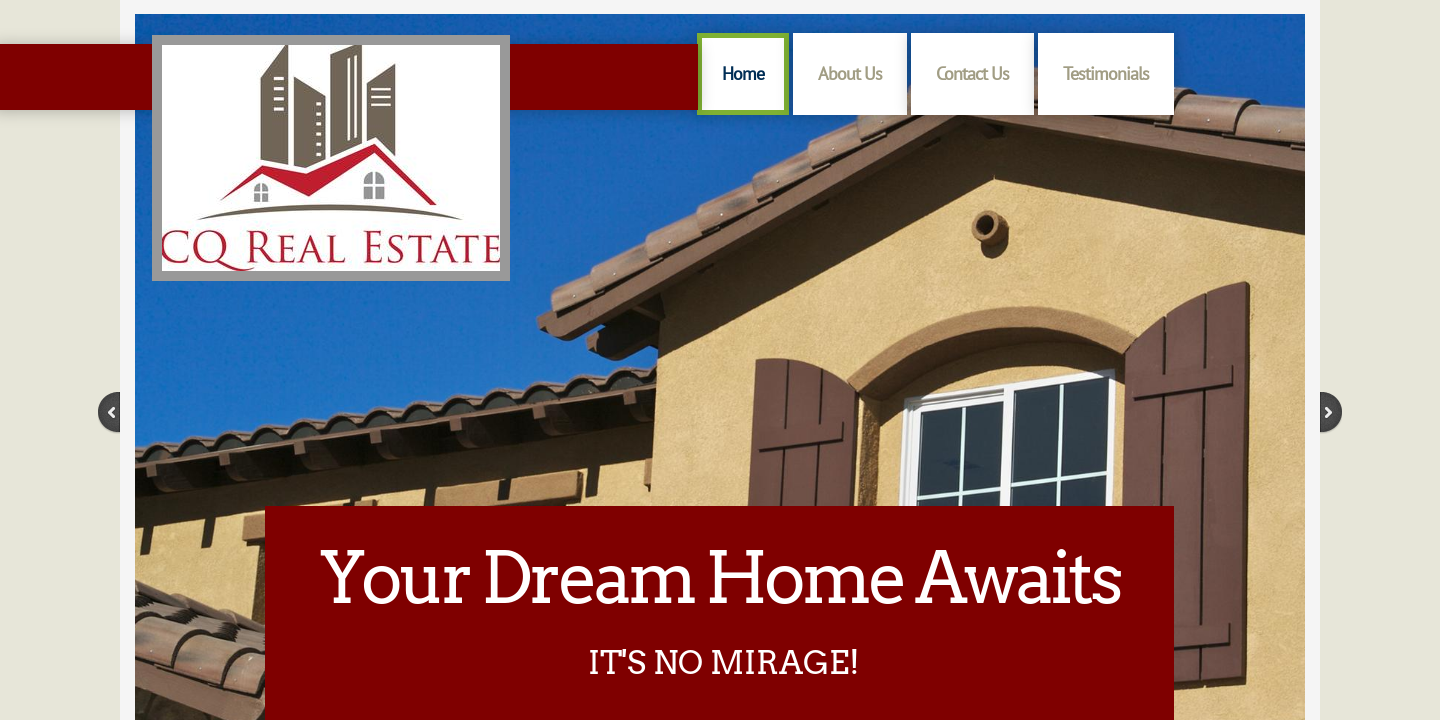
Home (743, 73)
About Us (850, 73)
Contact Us (972, 73)
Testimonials (1106, 73)
